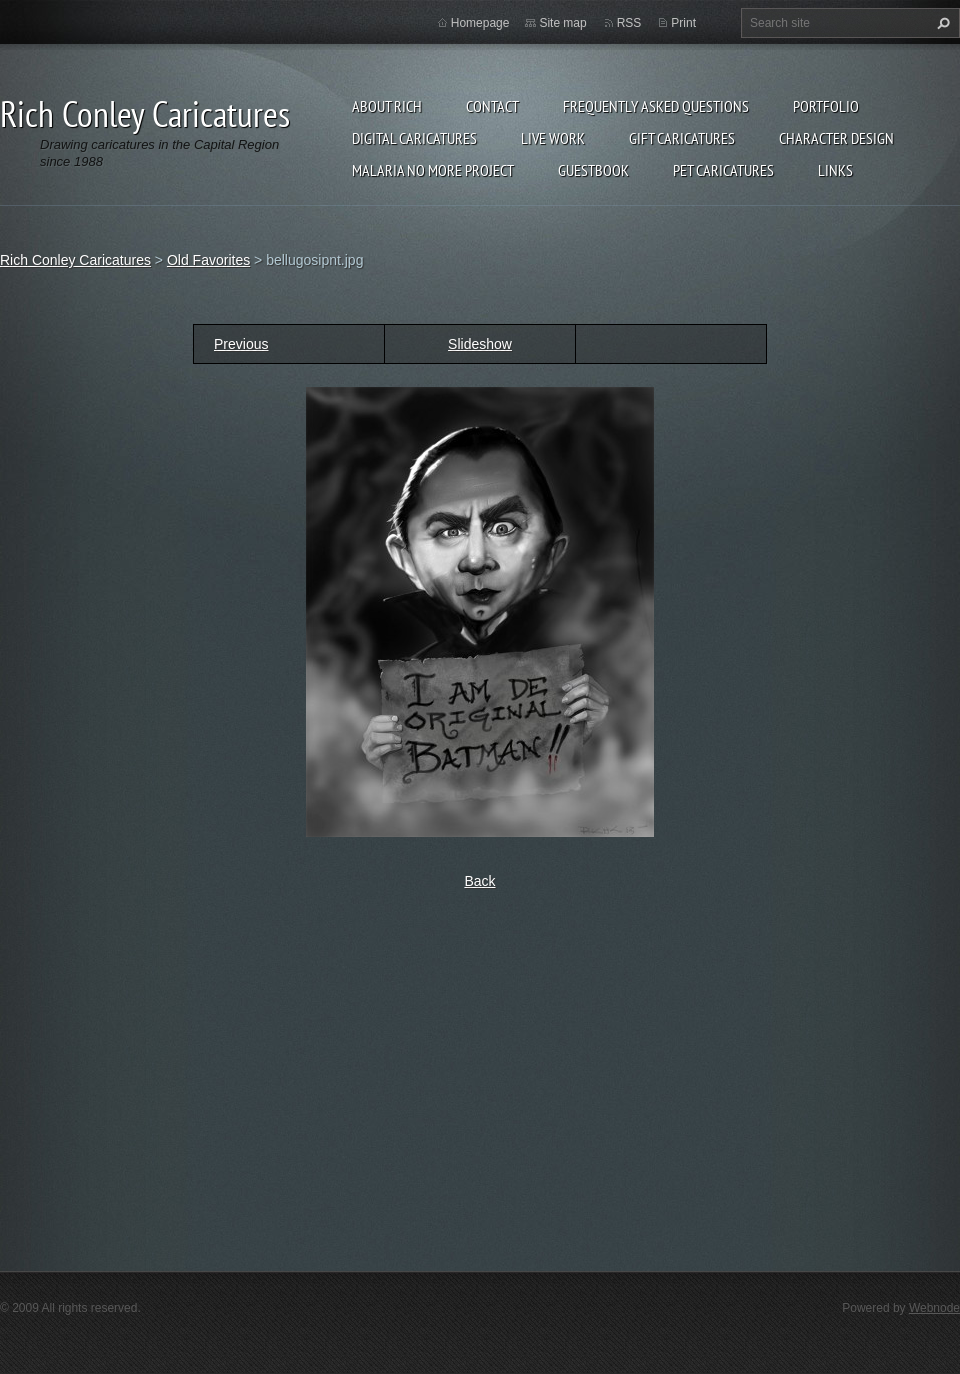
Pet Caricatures (723, 170)
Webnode (934, 1308)
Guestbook (593, 170)
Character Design (836, 138)
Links (835, 170)
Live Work (553, 138)
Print (683, 23)
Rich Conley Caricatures (75, 260)
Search (941, 23)
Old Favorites (208, 260)
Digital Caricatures (414, 138)
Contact (492, 106)
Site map (562, 23)
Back (479, 881)
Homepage (480, 23)
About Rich (387, 106)
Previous (241, 344)
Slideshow (480, 344)
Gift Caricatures (682, 138)
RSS (629, 23)
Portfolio (826, 106)
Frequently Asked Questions (656, 106)
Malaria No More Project (433, 170)
